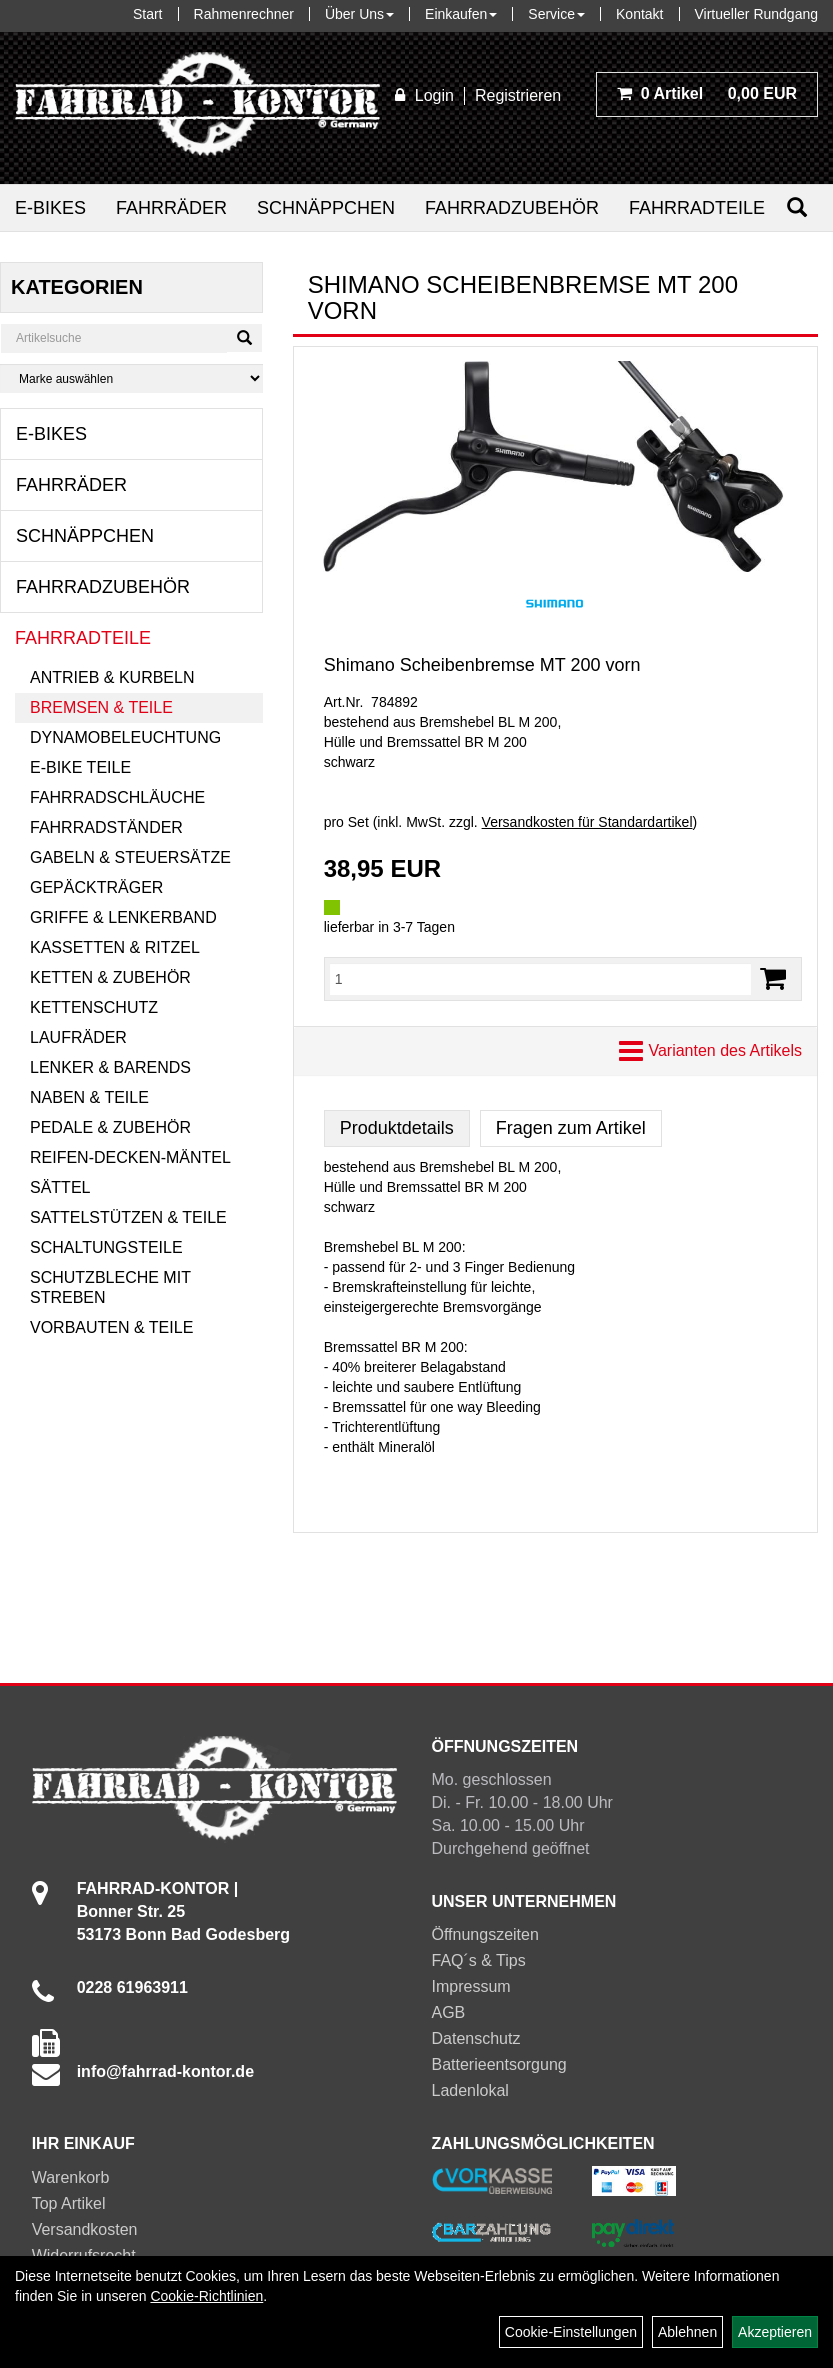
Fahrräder (171, 208)
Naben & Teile (89, 1097)
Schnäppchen (326, 208)
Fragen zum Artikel (571, 1128)
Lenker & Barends (110, 1067)
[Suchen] (797, 207)
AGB (449, 2012)
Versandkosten (85, 2229)
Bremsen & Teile (101, 707)
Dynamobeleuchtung (125, 737)
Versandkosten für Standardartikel (587, 822)
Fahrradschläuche (117, 797)
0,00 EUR (707, 93)
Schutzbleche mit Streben (110, 1287)
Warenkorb (71, 2177)
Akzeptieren (775, 2332)
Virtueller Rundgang (757, 14)
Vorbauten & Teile (111, 1327)
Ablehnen (687, 2332)
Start (148, 14)
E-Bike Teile (80, 767)
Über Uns (359, 14)
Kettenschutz (94, 1007)
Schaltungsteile (106, 1247)
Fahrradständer (106, 827)
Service (556, 14)
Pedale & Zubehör (110, 1127)
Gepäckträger (96, 887)
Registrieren (518, 95)
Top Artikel (69, 2203)
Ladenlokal (470, 2090)
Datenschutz (476, 2038)
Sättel (60, 1187)
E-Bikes (50, 208)
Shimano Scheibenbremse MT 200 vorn (482, 665)
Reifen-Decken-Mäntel (130, 1157)
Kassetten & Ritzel (115, 947)
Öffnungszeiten (485, 1934)
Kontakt (639, 14)
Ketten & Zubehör (110, 977)
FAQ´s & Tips (479, 1960)
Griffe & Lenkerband (123, 917)
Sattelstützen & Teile (128, 1217)
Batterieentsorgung (499, 2064)
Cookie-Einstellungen (571, 2332)
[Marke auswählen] (131, 378)
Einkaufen (461, 14)
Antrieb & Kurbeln (112, 677)
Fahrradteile (697, 208)
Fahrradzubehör (512, 208)
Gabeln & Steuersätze (130, 857)
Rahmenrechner (244, 14)
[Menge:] (540, 979)
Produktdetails (397, 1128)
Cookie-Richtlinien (206, 2296)
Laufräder (78, 1037)
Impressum (471, 1986)
